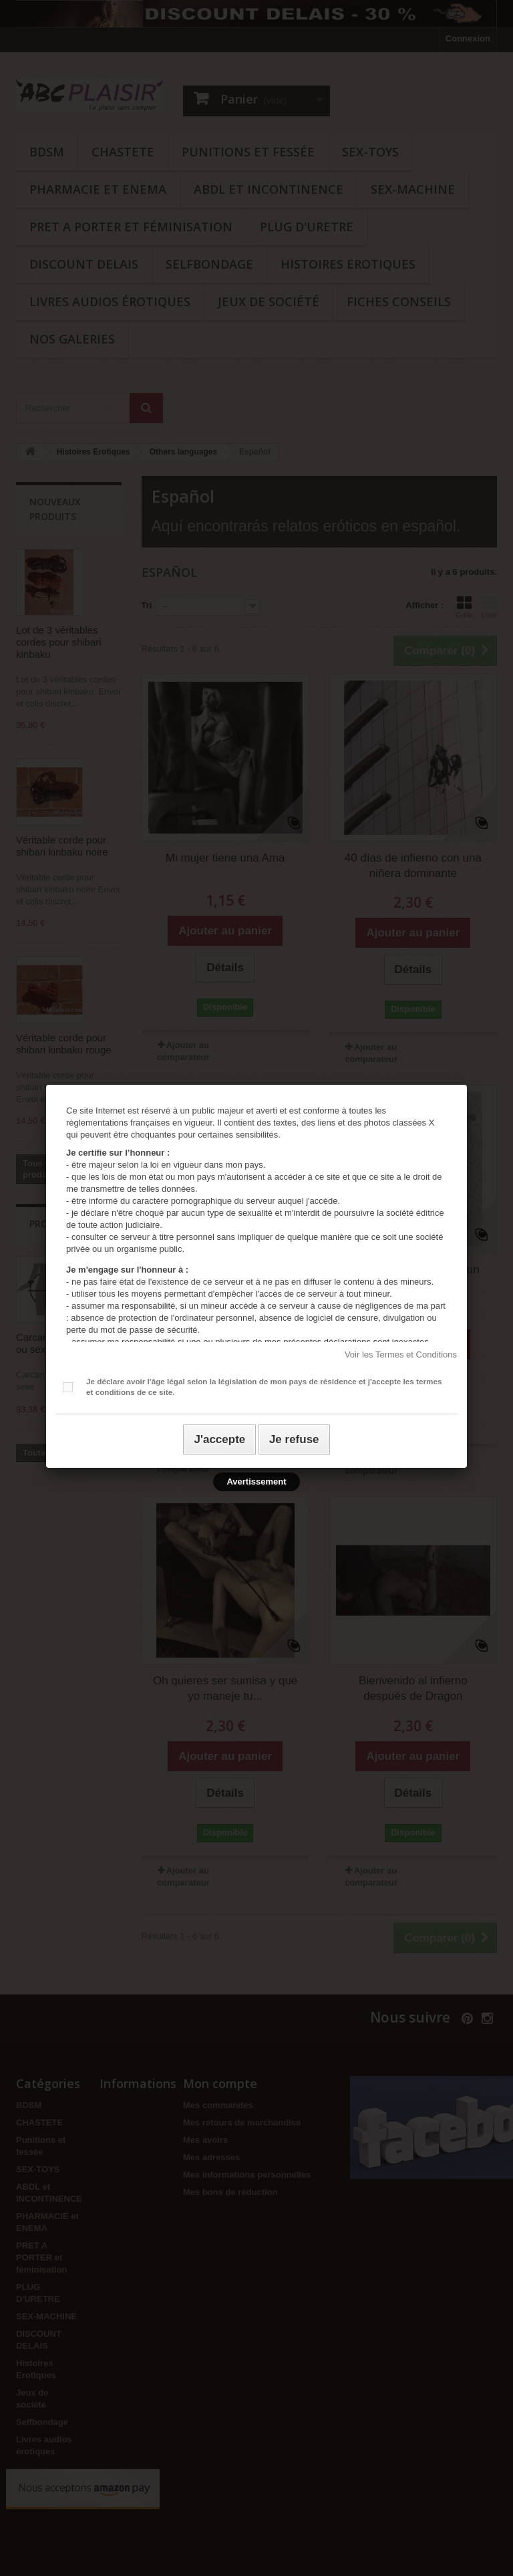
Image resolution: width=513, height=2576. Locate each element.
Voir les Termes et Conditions (401, 1354)
